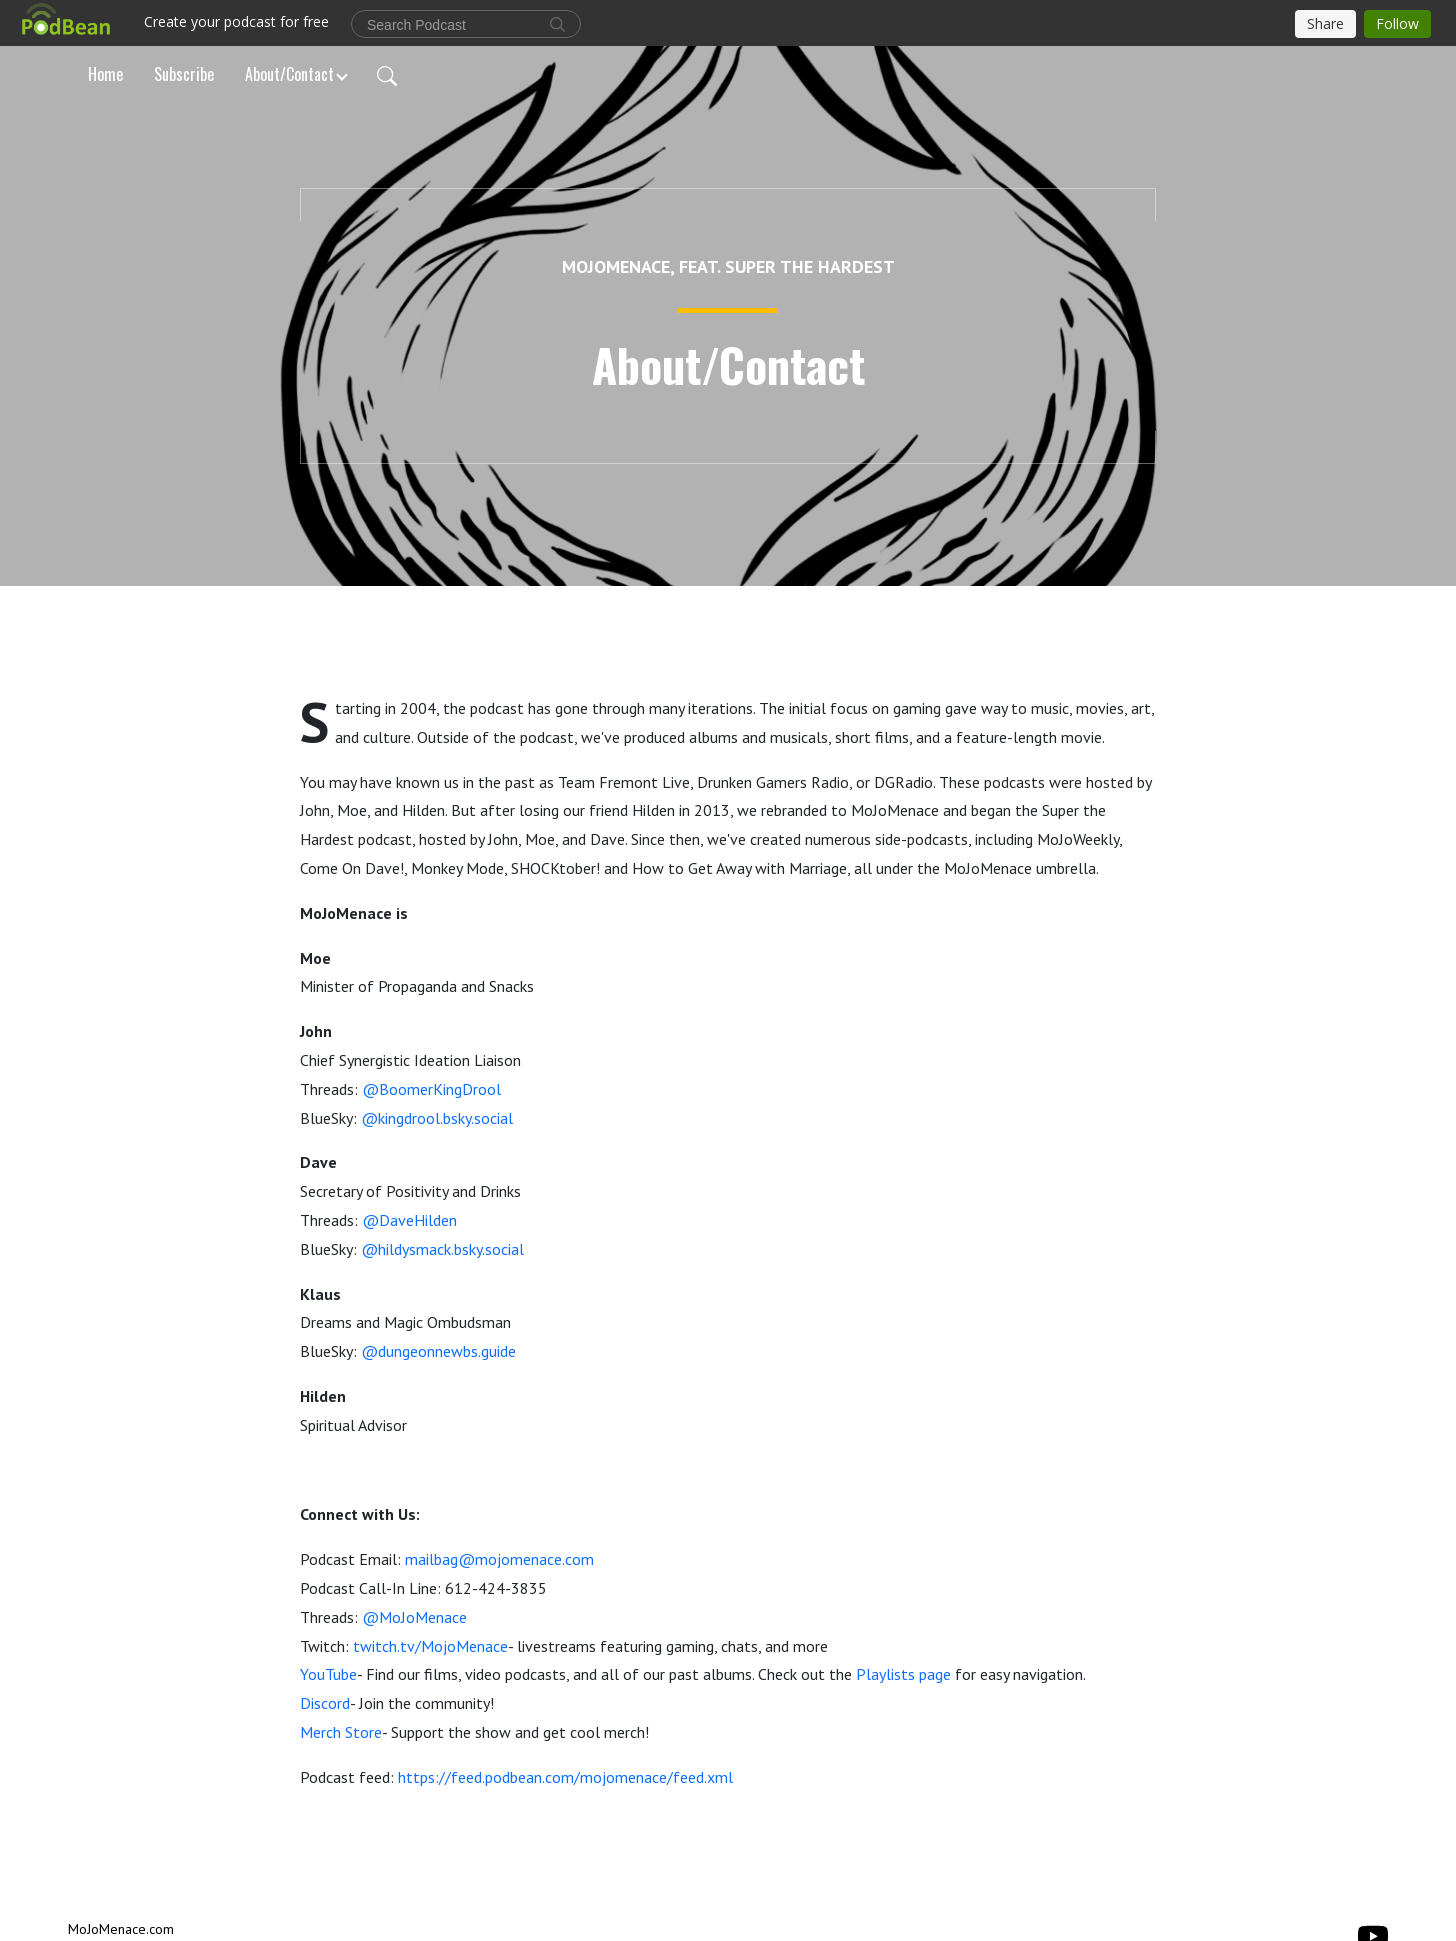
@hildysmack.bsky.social (442, 1249)
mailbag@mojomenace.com (499, 1559)
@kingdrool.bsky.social (437, 1118)
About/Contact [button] (289, 74)
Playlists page (903, 1674)
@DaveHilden (409, 1220)
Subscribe (184, 74)
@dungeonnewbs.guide (438, 1351)
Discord (325, 1703)
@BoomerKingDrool (431, 1089)
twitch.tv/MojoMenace (430, 1646)
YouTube (328, 1674)
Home (105, 74)
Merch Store (341, 1732)
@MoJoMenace (414, 1617)
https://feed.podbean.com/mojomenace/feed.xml (565, 1777)
